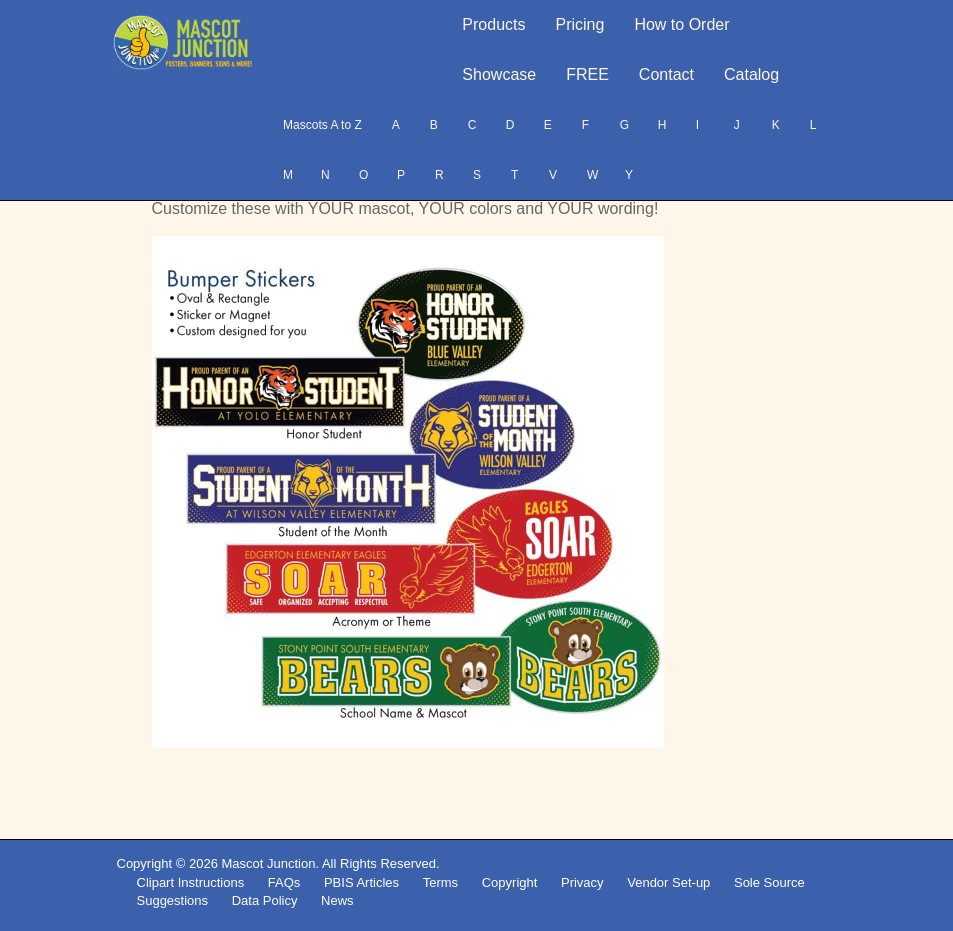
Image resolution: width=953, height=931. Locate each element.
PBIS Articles (361, 882)
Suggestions (173, 900)
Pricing (580, 24)
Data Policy (265, 900)
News (337, 900)
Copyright (510, 882)
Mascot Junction (268, 863)
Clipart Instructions (191, 882)
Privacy (582, 882)
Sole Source (769, 882)
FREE (587, 74)
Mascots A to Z (322, 125)
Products (493, 24)
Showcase (499, 74)
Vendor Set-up (668, 882)
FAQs (284, 882)
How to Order (681, 24)
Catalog (751, 74)
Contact (666, 74)
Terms (440, 882)
